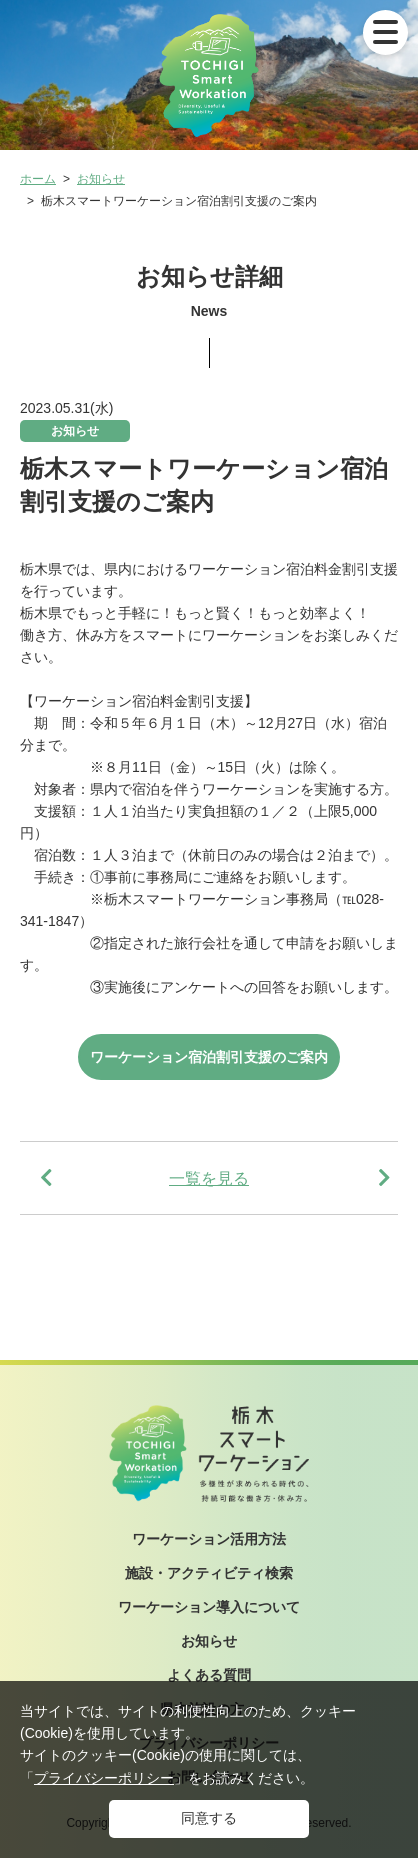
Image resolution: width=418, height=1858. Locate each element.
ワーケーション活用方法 (209, 1539)
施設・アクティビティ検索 (209, 1573)
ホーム (38, 179)
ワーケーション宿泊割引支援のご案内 (209, 1057)
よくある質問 (209, 1675)
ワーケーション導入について (209, 1607)
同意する (209, 1818)
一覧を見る (209, 1178)
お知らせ (101, 179)
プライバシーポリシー (104, 1778)
